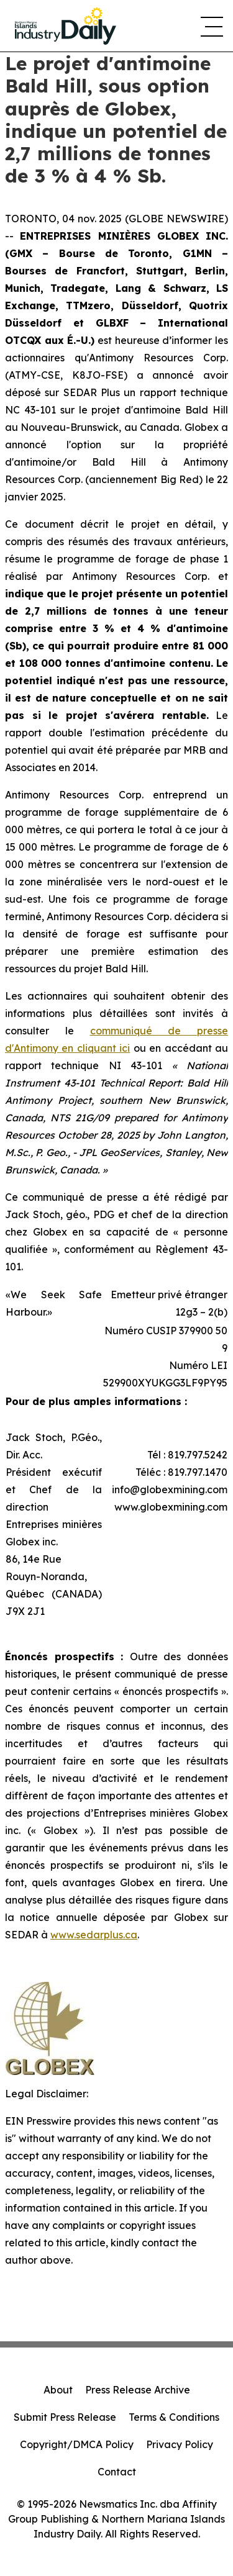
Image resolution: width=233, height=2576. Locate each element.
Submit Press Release (65, 2417)
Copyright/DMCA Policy (77, 2444)
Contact (117, 2471)
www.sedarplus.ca (93, 1934)
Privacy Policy (179, 2444)
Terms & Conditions (174, 2417)
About (58, 2390)
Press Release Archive (137, 2390)
